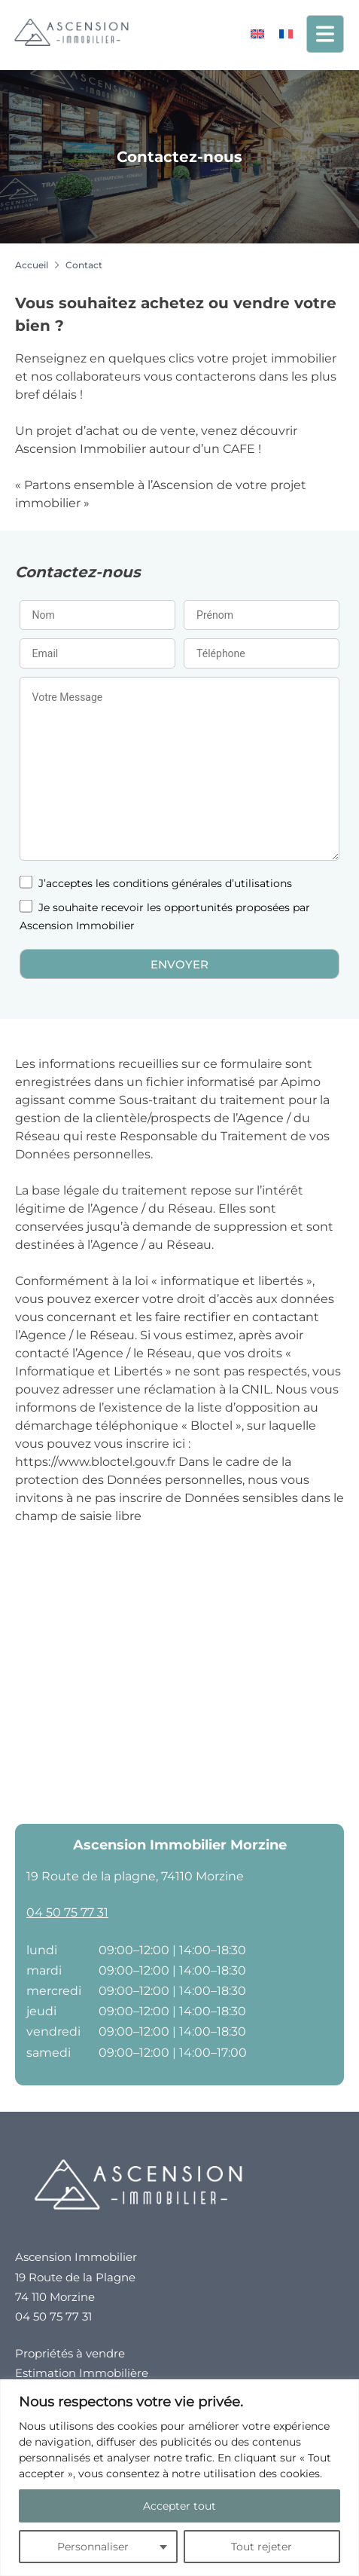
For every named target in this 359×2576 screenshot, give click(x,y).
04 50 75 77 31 (67, 1912)
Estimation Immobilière (81, 2373)
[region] (179, 2477)
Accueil (31, 265)
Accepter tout (179, 2506)
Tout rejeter (261, 2546)
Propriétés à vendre (70, 2353)
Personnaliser (93, 2546)
